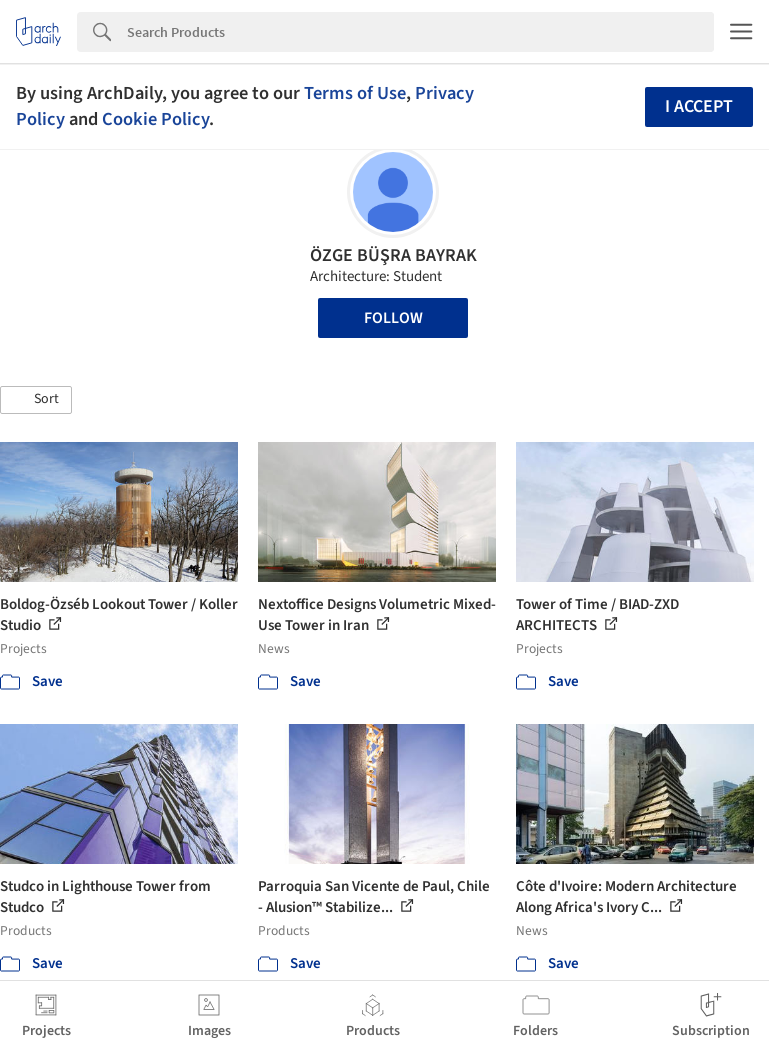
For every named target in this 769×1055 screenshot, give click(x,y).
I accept (699, 106)
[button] (36, 400)
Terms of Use (355, 93)
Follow (393, 318)
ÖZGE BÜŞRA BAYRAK (393, 255)
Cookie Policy (155, 119)
